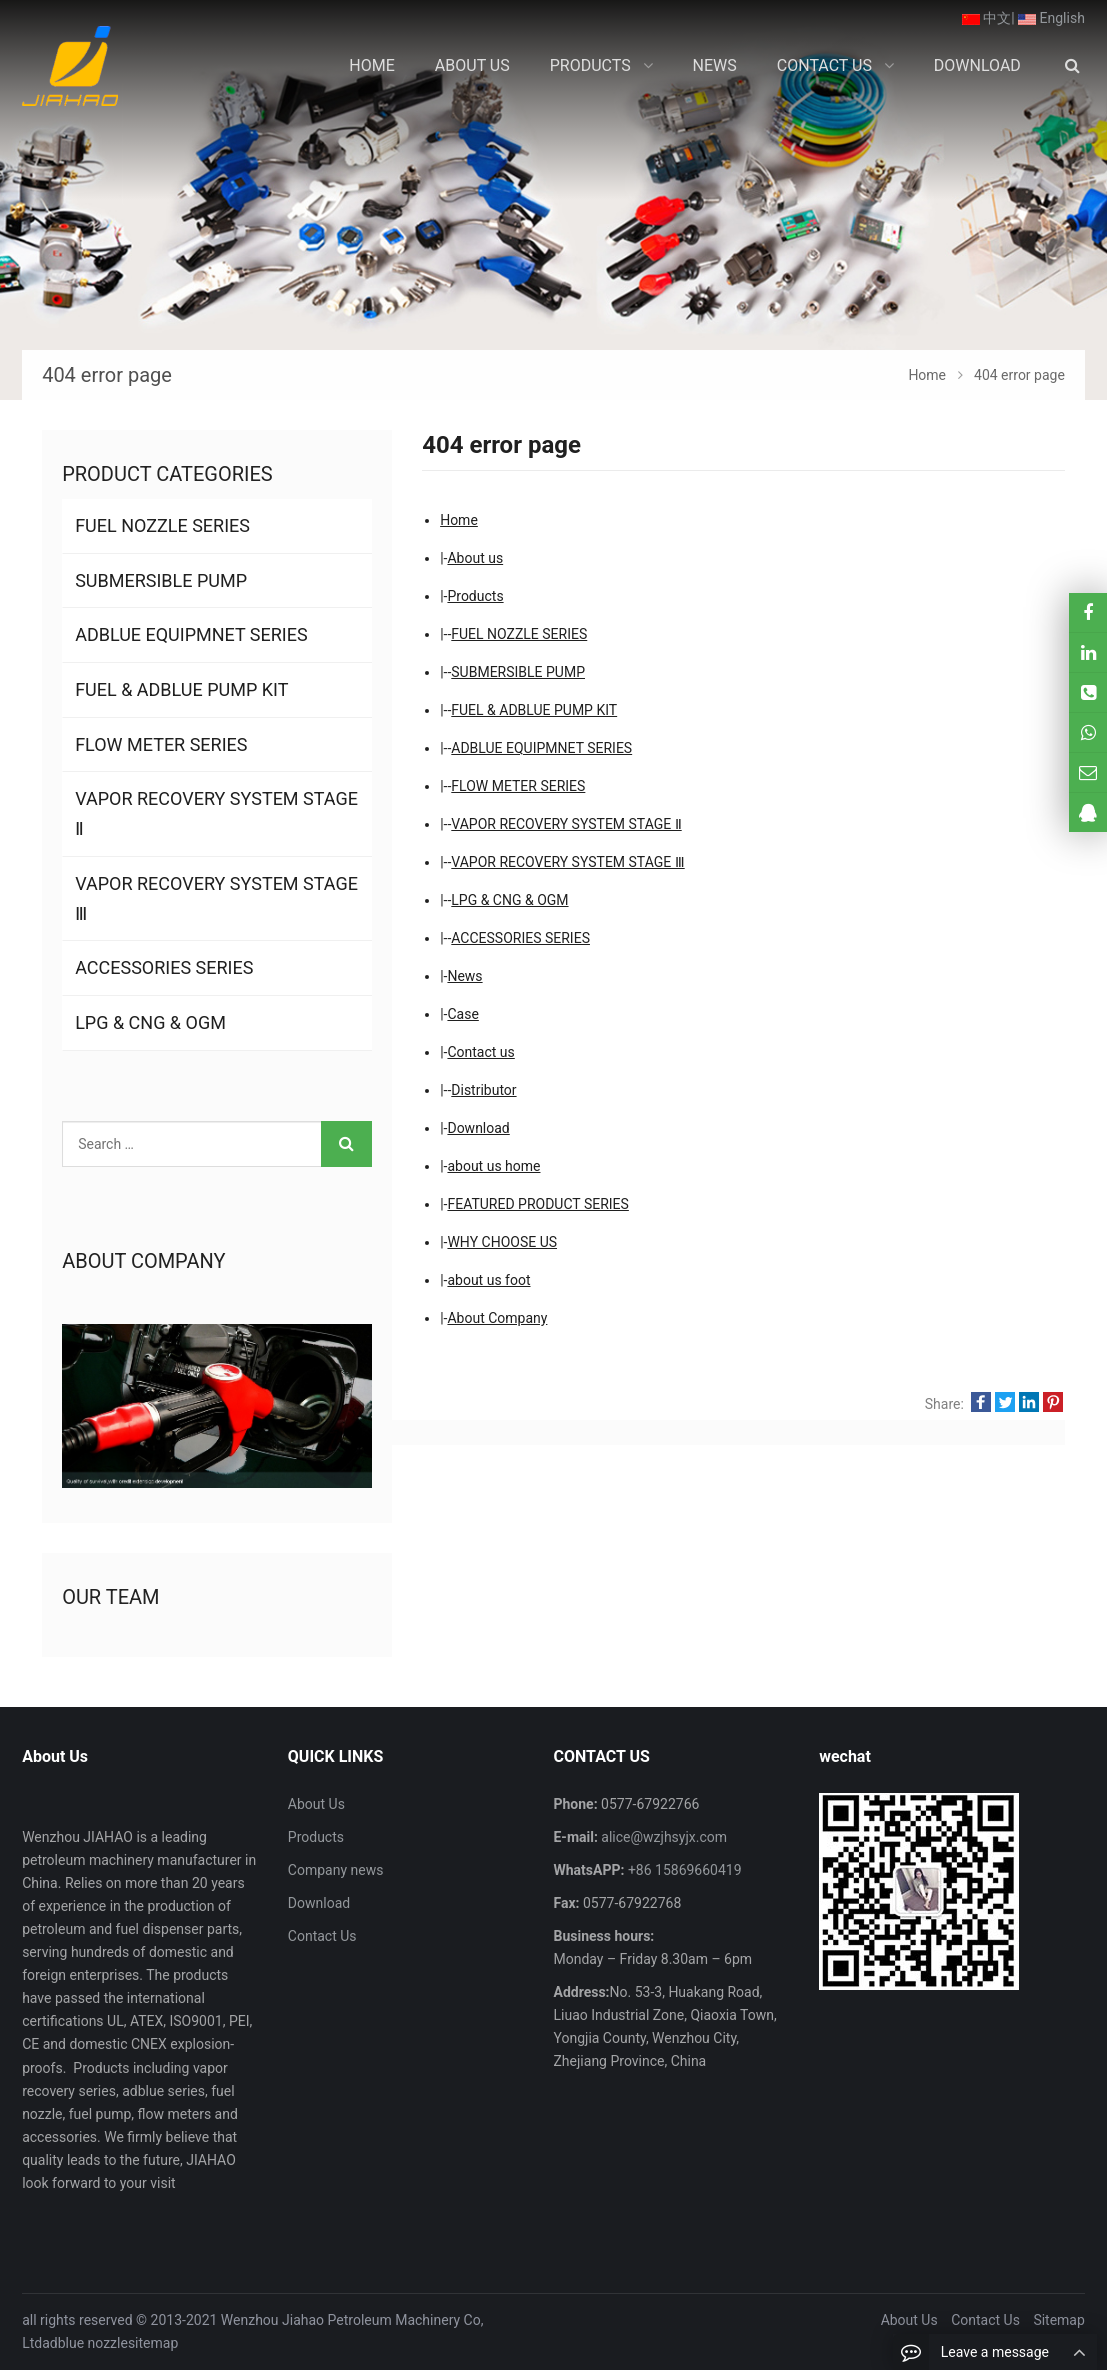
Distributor (483, 1090)
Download (478, 1128)
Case (462, 1014)
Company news (336, 1870)
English (1051, 18)
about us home (493, 1166)
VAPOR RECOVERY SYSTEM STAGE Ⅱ (566, 824)
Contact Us (322, 1936)
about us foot (488, 1280)
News (464, 976)
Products (475, 596)
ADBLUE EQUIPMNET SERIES (541, 748)
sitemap (153, 2343)
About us (475, 558)
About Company (497, 1318)
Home (459, 520)
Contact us (480, 1052)
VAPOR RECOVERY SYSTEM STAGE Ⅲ (567, 862)
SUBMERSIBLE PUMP (518, 672)
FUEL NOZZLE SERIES (519, 634)
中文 (986, 18)
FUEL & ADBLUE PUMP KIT (534, 710)
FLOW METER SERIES (518, 786)
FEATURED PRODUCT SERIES (537, 1204)
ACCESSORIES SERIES (520, 938)
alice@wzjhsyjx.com (662, 1837)
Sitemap (1058, 2320)
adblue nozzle (85, 2343)
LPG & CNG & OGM (509, 900)
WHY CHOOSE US (502, 1242)
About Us (316, 1804)
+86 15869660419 (682, 1870)
